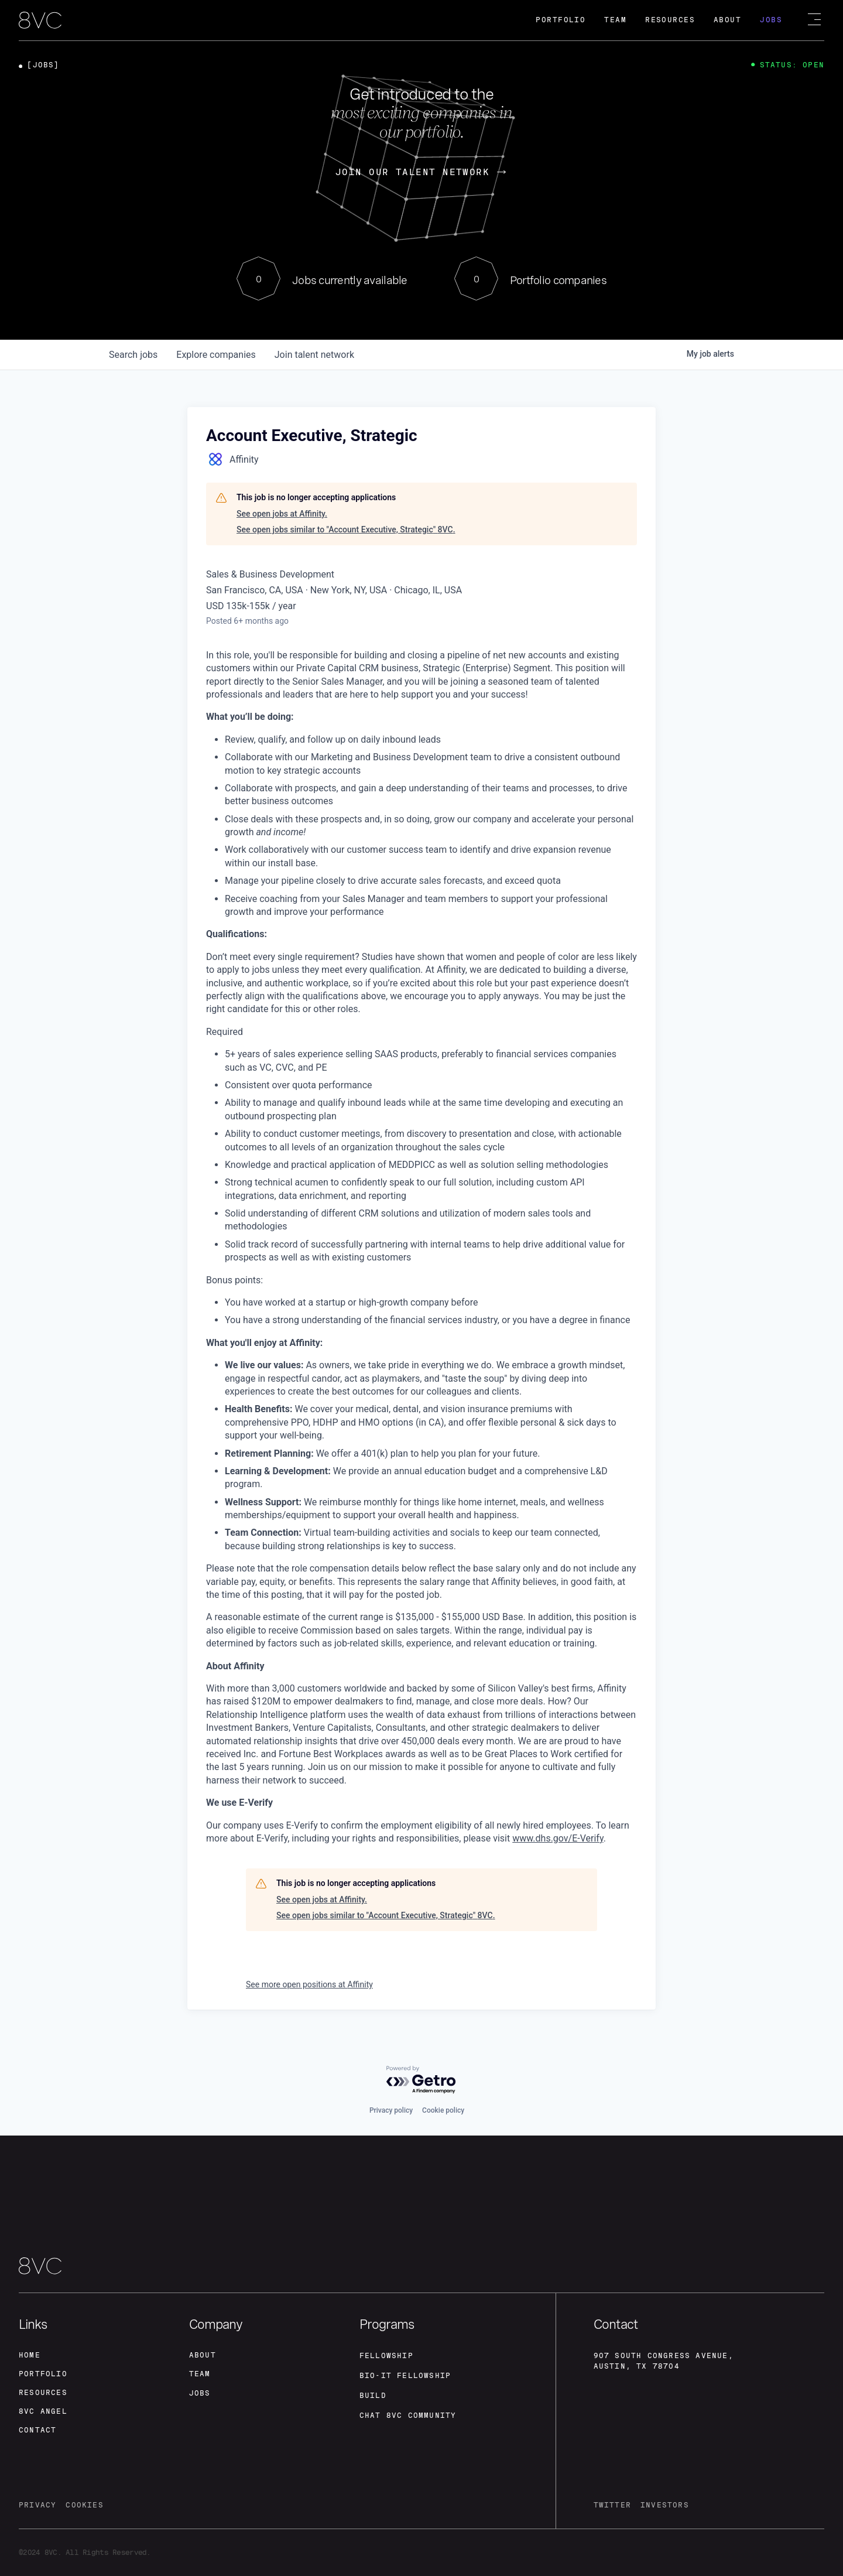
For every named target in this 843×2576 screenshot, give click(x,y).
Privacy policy (391, 2110)
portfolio (43, 2374)
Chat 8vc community (408, 2415)
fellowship (386, 2356)
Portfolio (560, 20)
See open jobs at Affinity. (282, 513)
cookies (84, 2505)
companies (215, 354)
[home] (40, 21)
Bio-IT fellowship (405, 2376)
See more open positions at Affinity (309, 1984)
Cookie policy (443, 2110)
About (727, 20)
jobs (133, 354)
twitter (612, 2505)
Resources (670, 20)
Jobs (771, 20)
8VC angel (43, 2411)
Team (615, 20)
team (200, 2374)
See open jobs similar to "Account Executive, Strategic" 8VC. (346, 529)
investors (664, 2505)
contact (37, 2430)
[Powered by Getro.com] (421, 2080)
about (202, 2355)
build (372, 2395)
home (29, 2355)
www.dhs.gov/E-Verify (557, 1838)
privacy (37, 2505)
